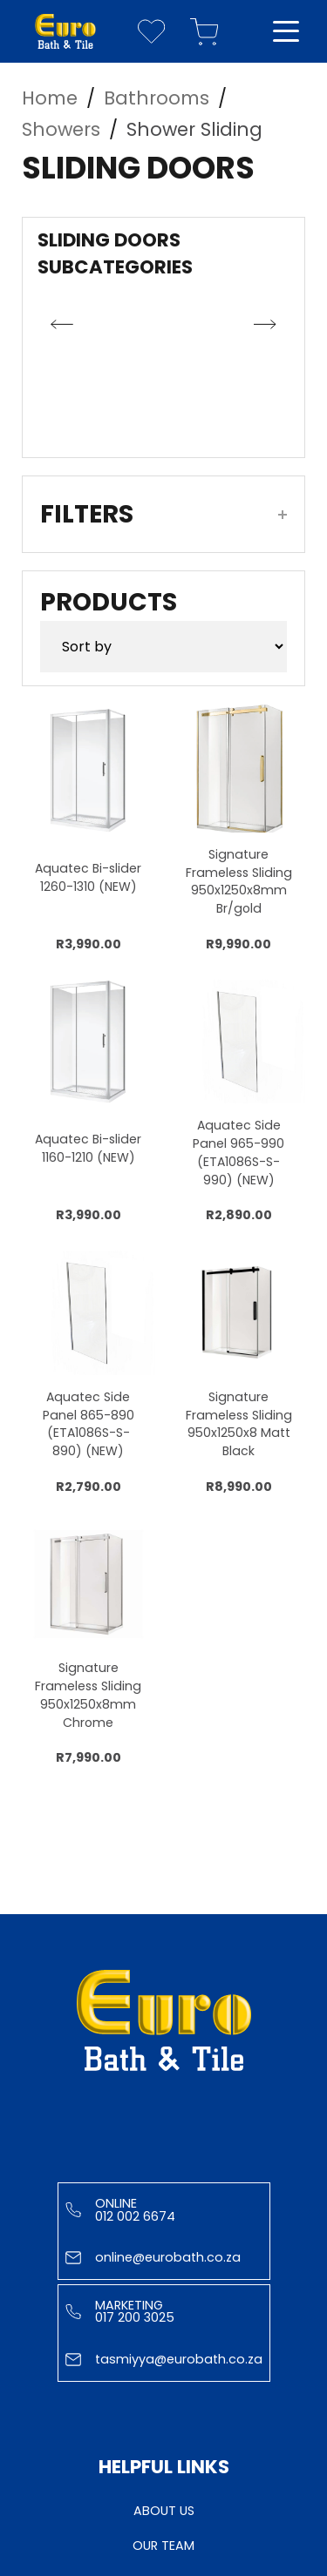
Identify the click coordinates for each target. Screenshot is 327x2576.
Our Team (163, 2545)
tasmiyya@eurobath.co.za (163, 2359)
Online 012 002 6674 (120, 2209)
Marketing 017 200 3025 (119, 2311)
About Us (163, 2510)
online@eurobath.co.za (153, 2257)
